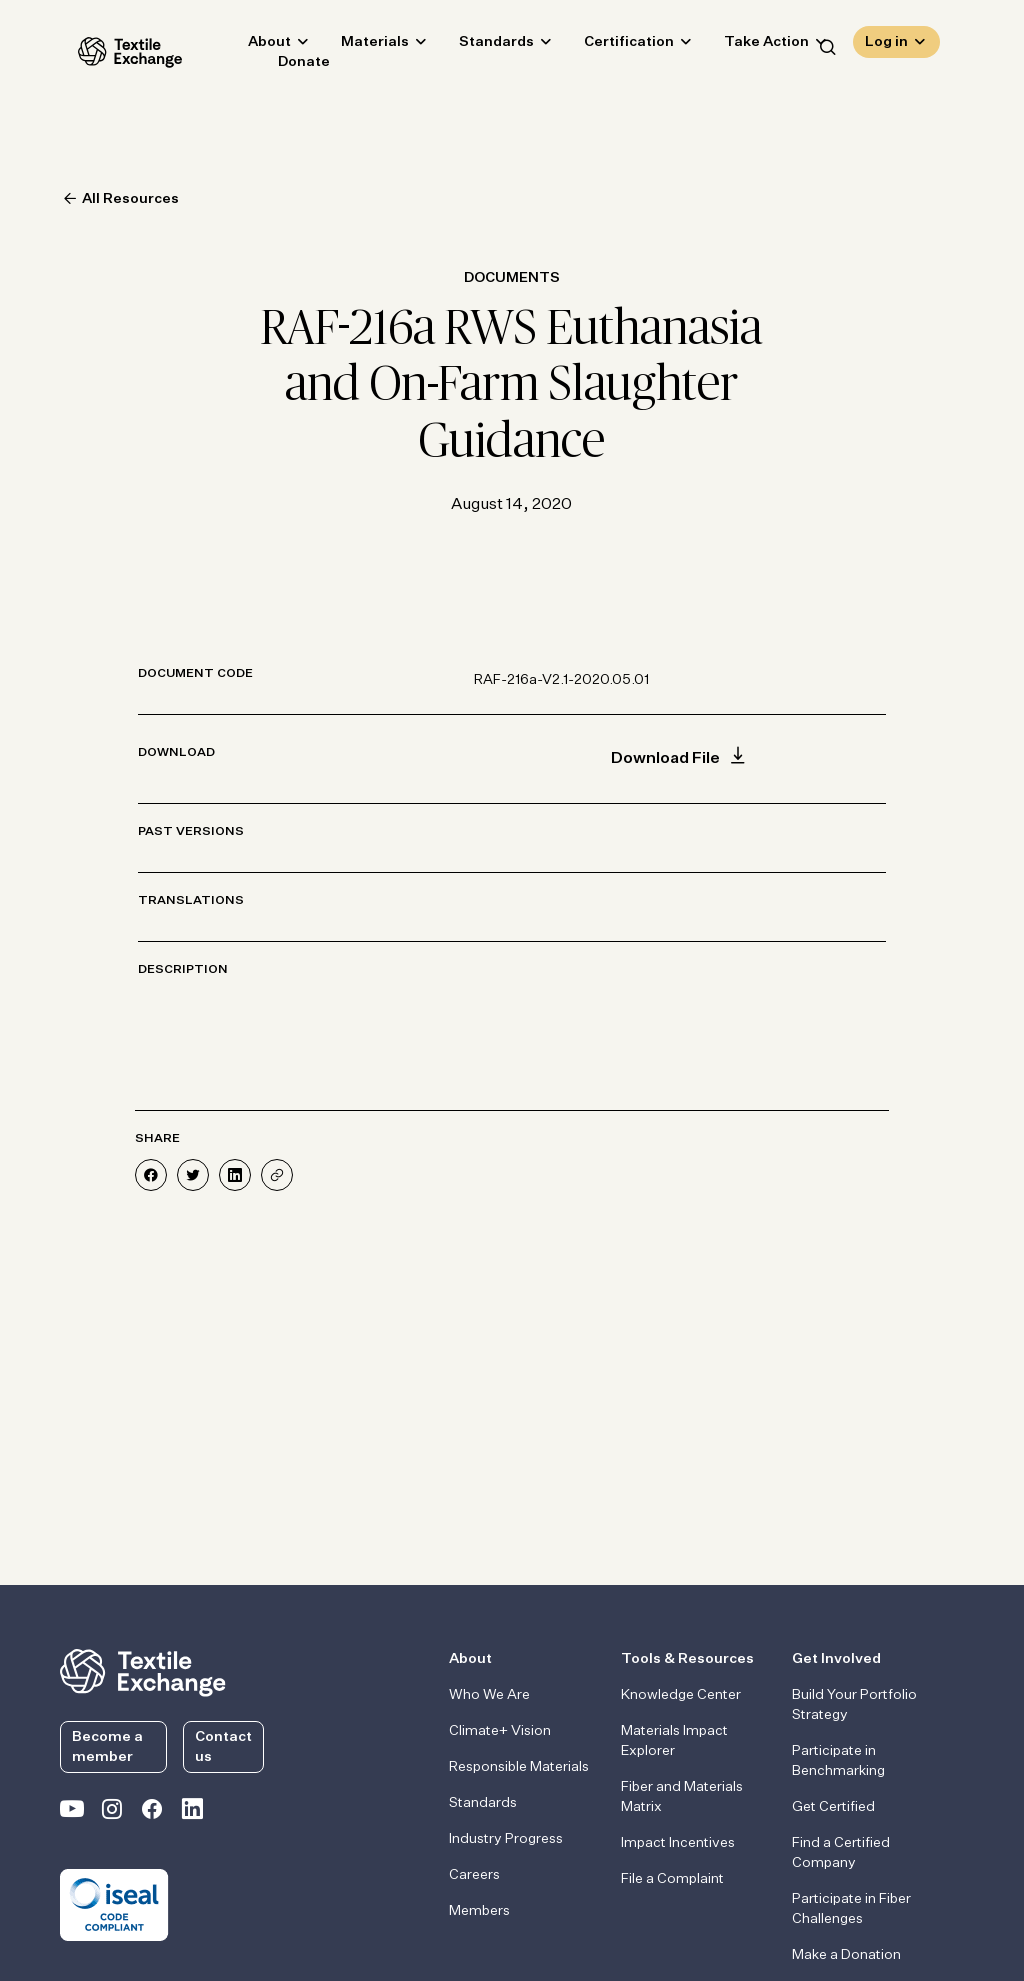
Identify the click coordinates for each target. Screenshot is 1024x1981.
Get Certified (833, 1807)
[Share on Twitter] (193, 1175)
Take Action (748, 46)
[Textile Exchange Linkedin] (192, 1813)
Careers (474, 1875)
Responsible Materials (519, 1767)
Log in (886, 46)
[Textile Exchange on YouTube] (72, 1813)
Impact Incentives (678, 1843)
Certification (611, 46)
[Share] (277, 1175)
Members (479, 1911)
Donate (286, 66)
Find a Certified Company (841, 1853)
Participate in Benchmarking (838, 1761)
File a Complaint (672, 1879)
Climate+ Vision (500, 1731)
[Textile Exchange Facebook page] (152, 1813)
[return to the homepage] (143, 1671)
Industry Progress (506, 1839)
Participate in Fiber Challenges (851, 1909)
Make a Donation (846, 1955)
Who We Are (489, 1695)
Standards (478, 46)
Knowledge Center (681, 1695)
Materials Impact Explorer (674, 1741)
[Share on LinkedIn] (235, 1175)
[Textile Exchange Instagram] (112, 1813)
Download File (680, 759)
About (251, 46)
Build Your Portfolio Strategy (854, 1705)
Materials (357, 46)
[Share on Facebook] (151, 1175)
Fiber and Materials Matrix (682, 1797)
